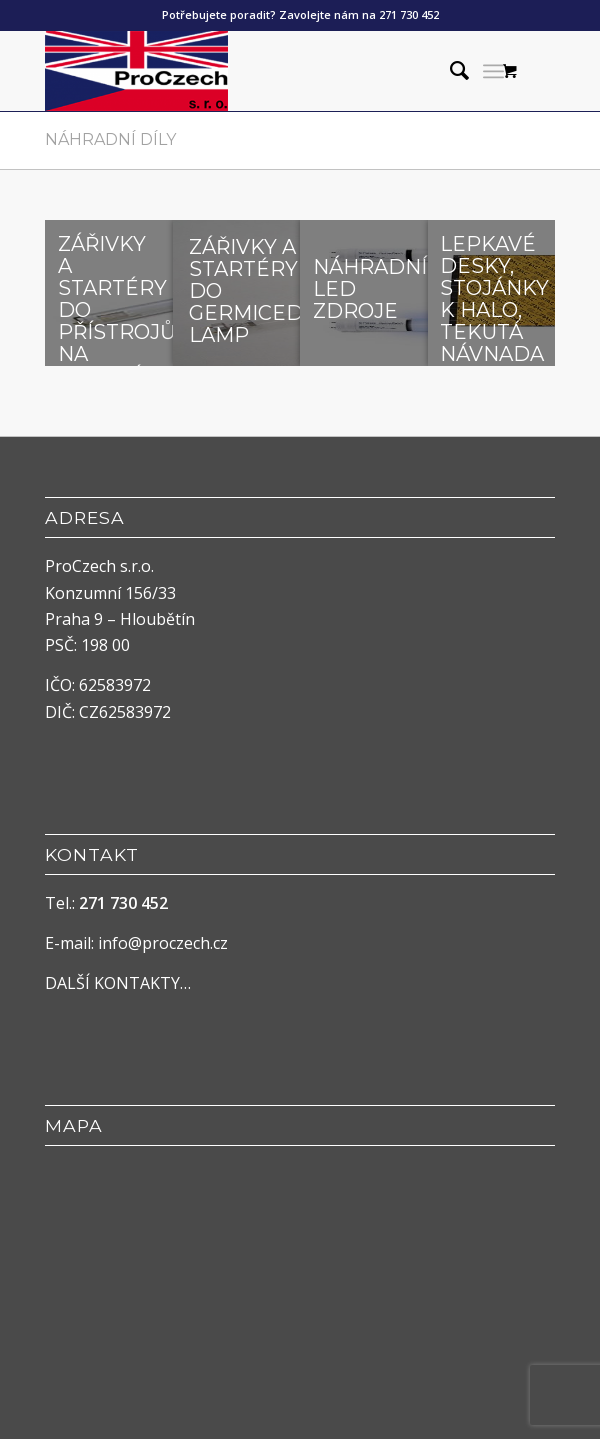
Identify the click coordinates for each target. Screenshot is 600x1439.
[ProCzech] (249, 71)
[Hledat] (449, 71)
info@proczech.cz (163, 943)
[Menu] (493, 71)
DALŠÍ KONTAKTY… (118, 983)
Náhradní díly (110, 139)
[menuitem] (449, 71)
